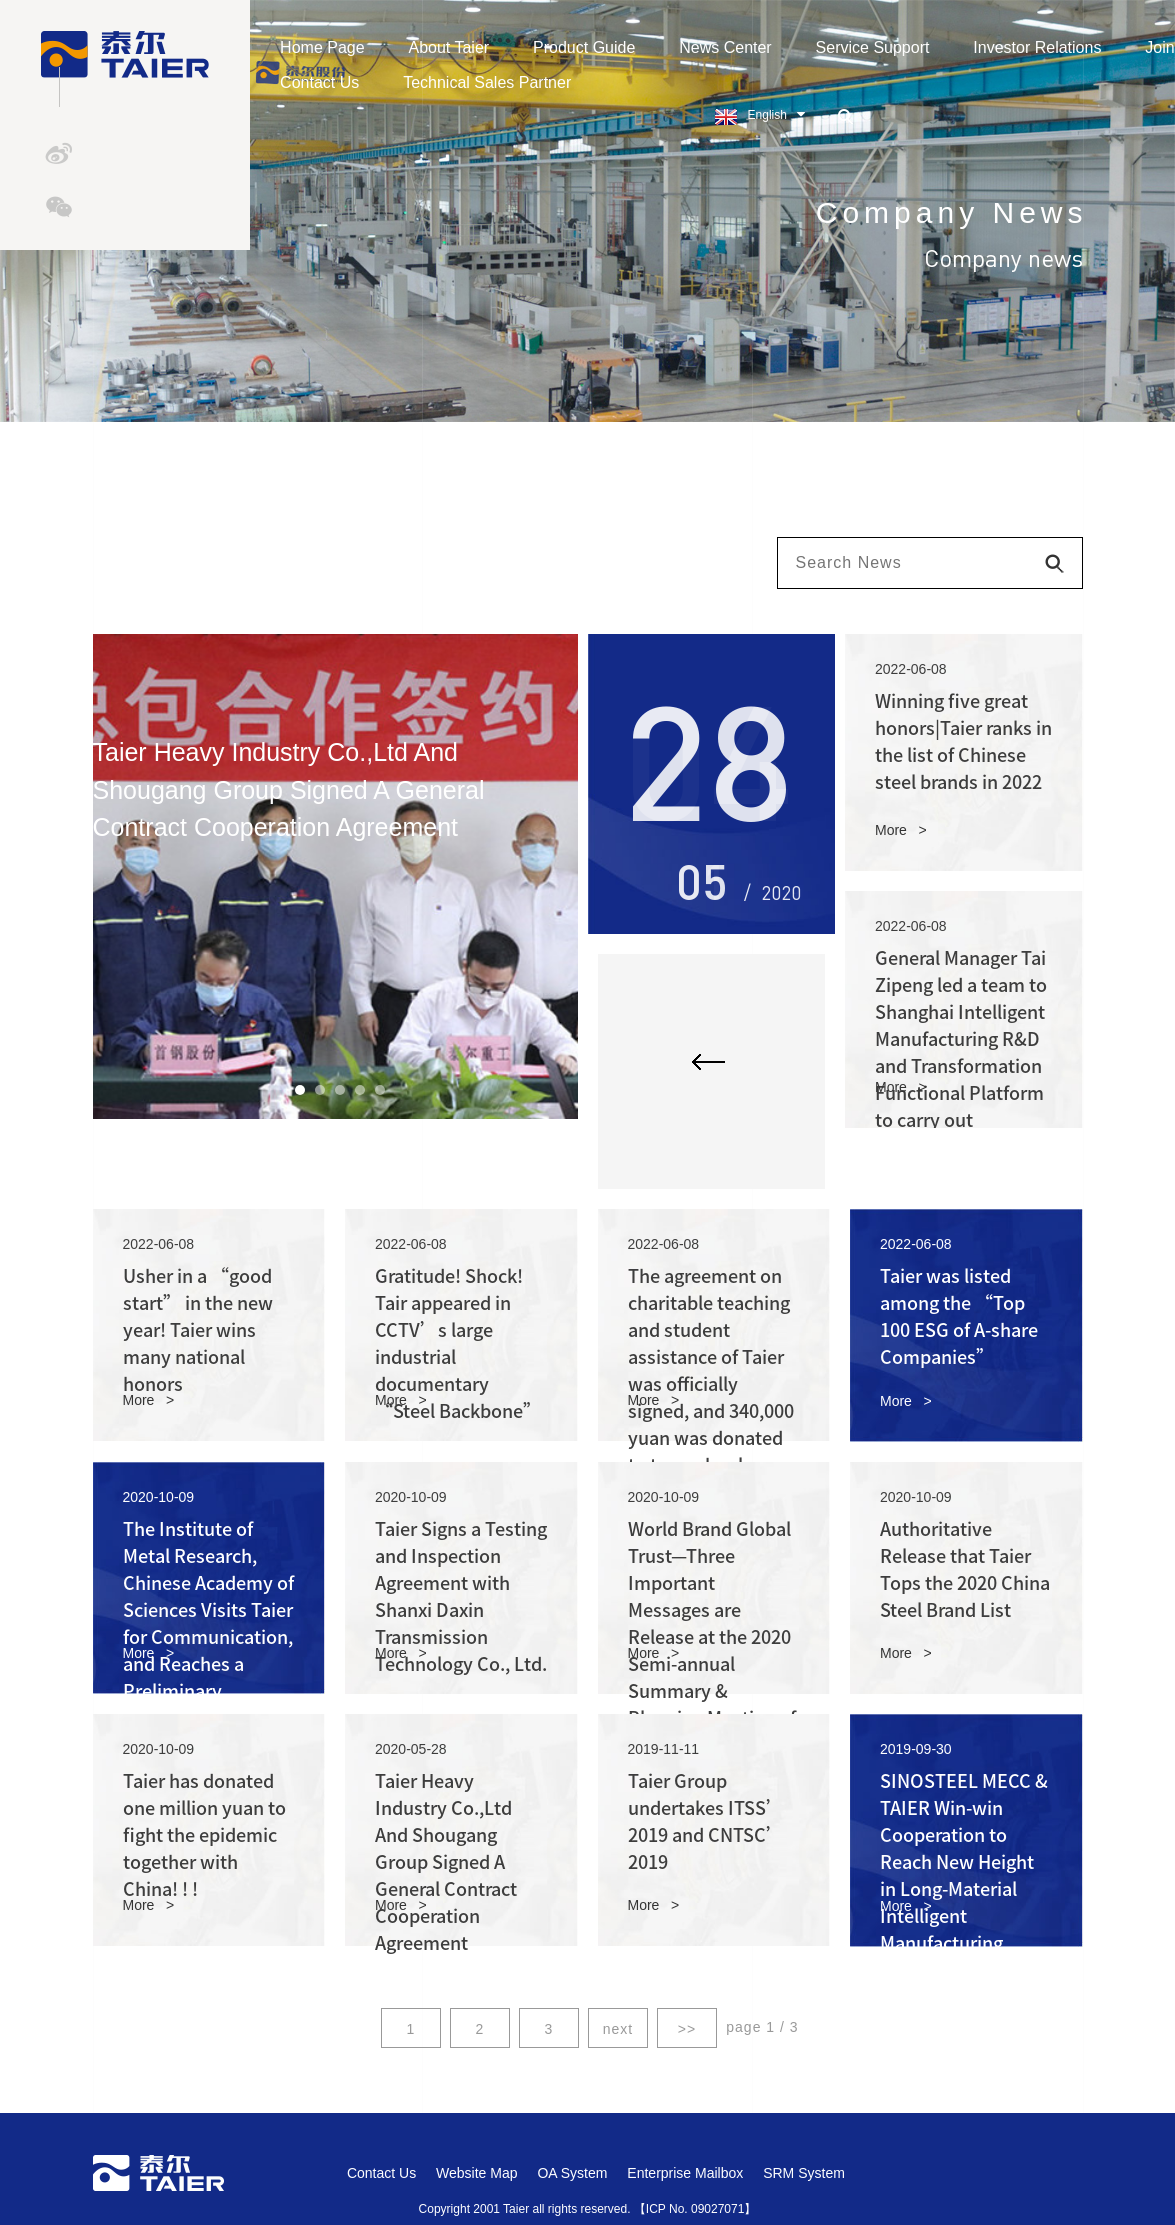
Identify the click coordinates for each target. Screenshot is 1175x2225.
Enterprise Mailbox (685, 2173)
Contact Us (327, 82)
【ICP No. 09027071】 (695, 2209)
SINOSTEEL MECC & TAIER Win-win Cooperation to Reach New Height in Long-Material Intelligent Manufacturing (964, 1862)
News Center (733, 47)
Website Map (476, 2173)
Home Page (330, 47)
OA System (572, 2173)
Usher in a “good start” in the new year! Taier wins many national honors (198, 1330)
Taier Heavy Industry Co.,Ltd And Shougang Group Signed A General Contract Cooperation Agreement (446, 1862)
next (618, 2029)
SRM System (804, 2173)
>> (687, 2029)
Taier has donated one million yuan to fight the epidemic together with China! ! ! (204, 1835)
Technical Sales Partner (495, 82)
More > (901, 830)
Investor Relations (1045, 47)
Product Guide (592, 47)
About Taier (456, 47)
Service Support (880, 47)
